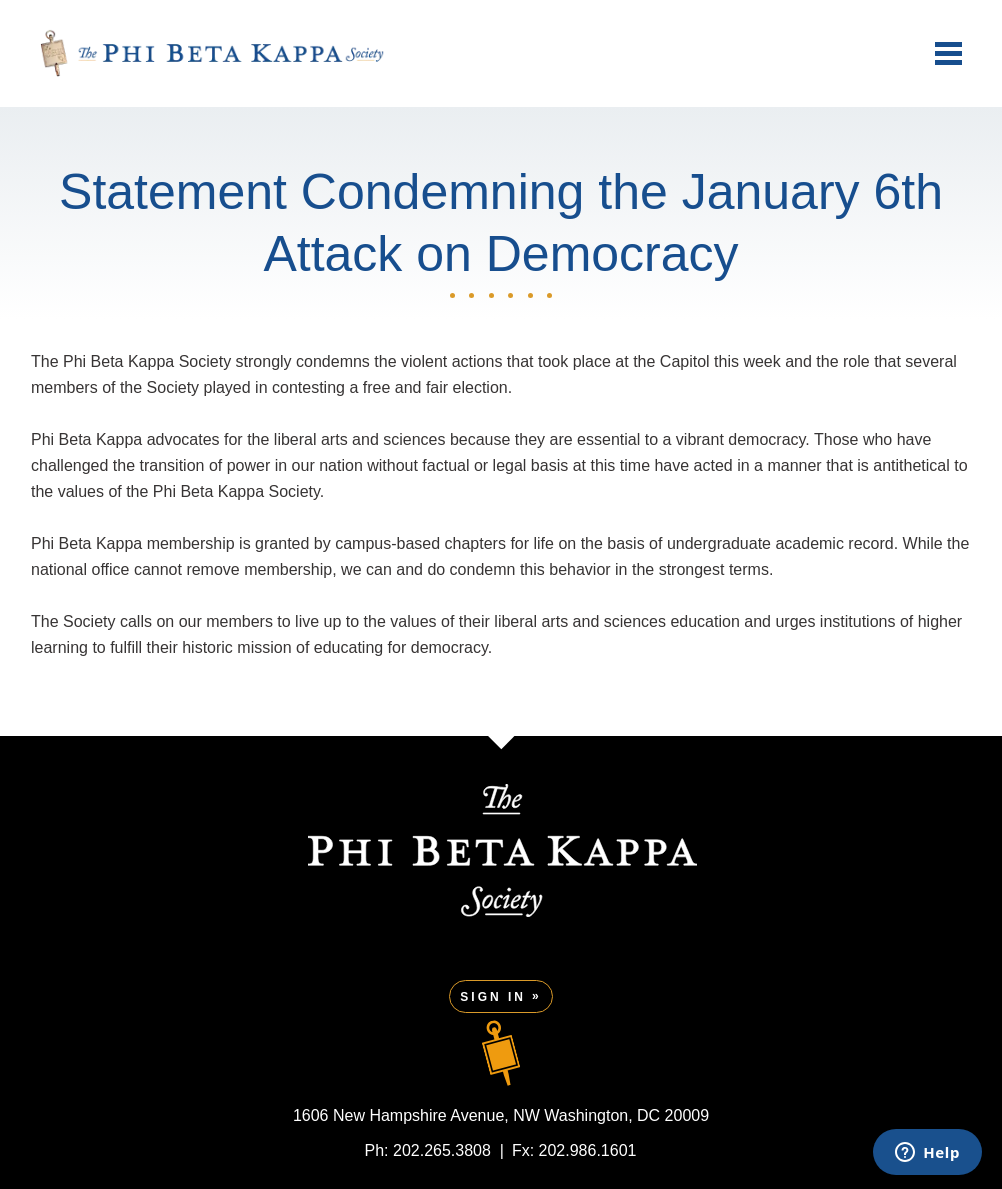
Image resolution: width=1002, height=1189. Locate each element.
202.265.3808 (442, 1150)
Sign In (493, 997)
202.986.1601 (588, 1150)
